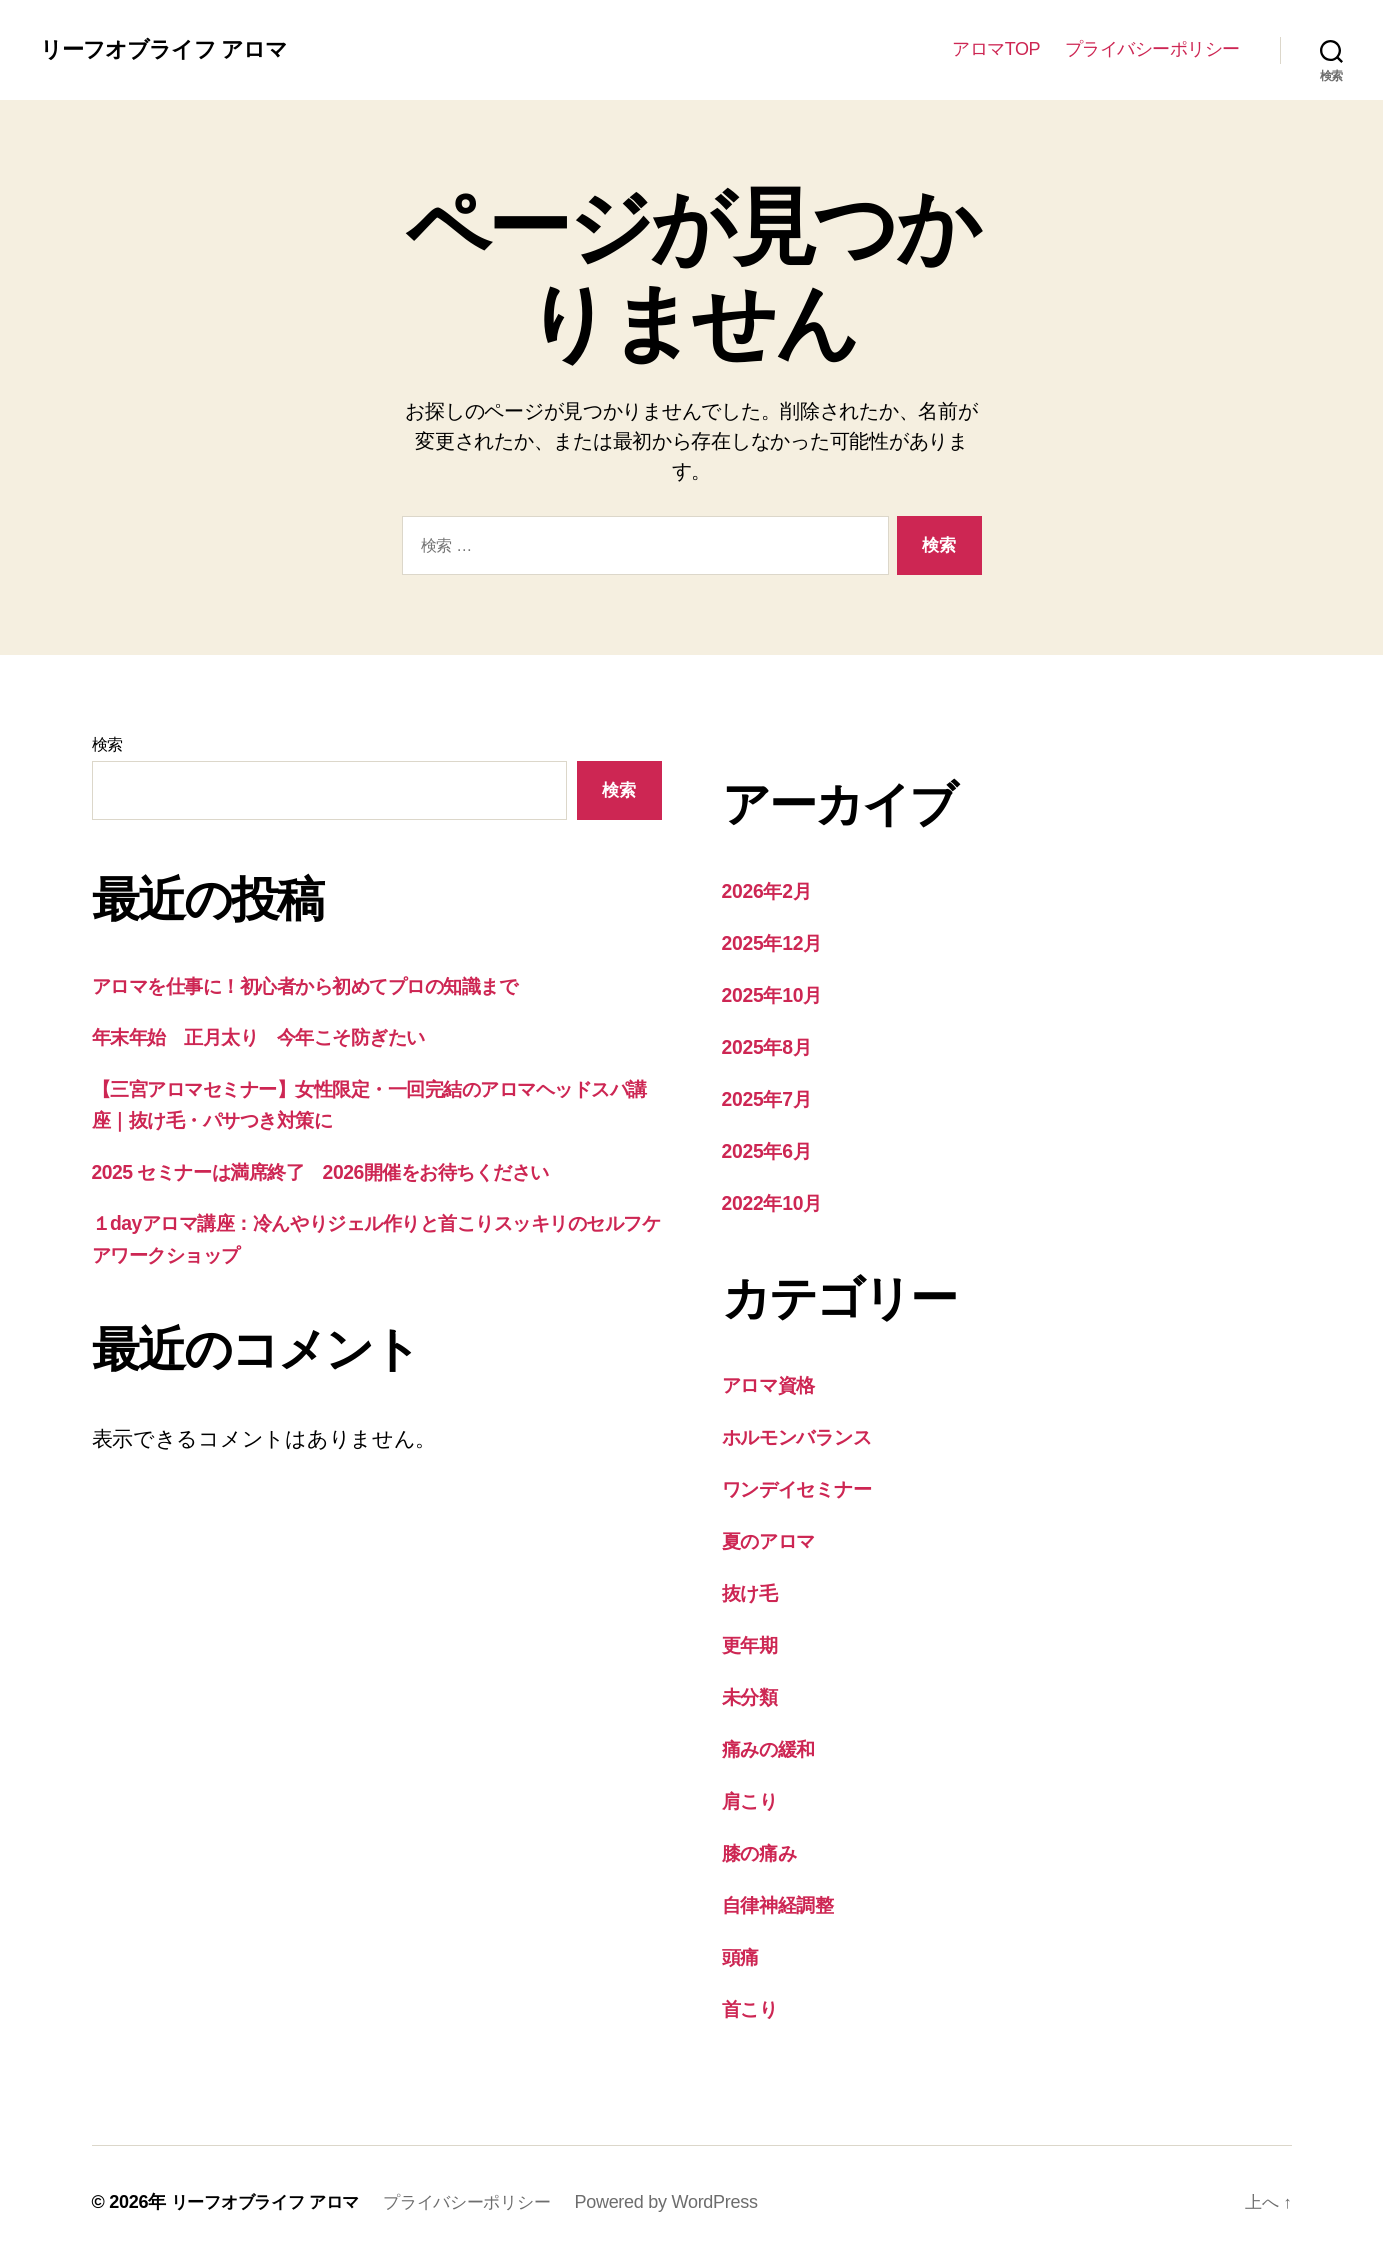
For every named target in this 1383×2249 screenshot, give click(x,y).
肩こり (754, 1792)
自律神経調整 (784, 1895)
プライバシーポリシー (1152, 49)
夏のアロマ (776, 1535)
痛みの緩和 (775, 1741)
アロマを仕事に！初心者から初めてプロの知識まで (334, 985)
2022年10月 (777, 1199)
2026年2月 (771, 890)
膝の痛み (764, 1844)
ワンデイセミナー (808, 1483)
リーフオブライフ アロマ (174, 50)
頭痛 (742, 1947)
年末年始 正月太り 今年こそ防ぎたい (279, 1036)
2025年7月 (771, 1096)
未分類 (753, 1689)
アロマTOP (996, 49)
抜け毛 (753, 1586)
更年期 (753, 1638)
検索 (107, 744)
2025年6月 (771, 1147)
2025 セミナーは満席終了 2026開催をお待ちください (349, 1171)
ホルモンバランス (809, 1432)
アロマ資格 (775, 1380)
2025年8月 (771, 1044)
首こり (754, 1998)
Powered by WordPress (687, 2192)
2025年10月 (777, 993)
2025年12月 (777, 941)
